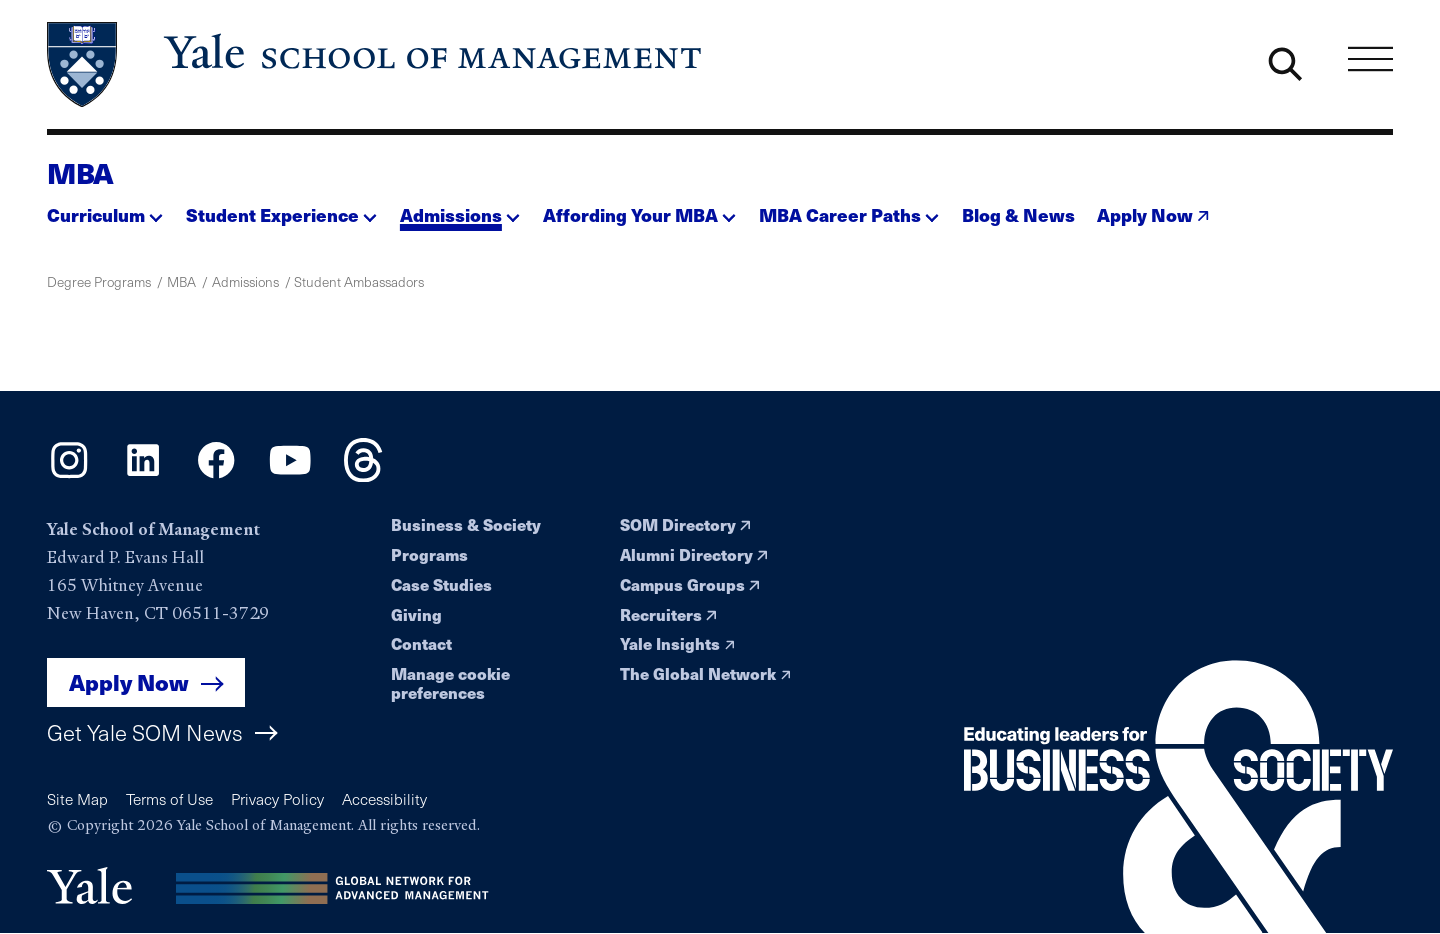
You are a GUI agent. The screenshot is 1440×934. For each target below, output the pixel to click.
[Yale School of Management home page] (376, 65)
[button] (105, 209)
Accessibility (384, 798)
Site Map (77, 798)
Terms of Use (169, 798)
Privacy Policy (277, 798)
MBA (80, 172)
